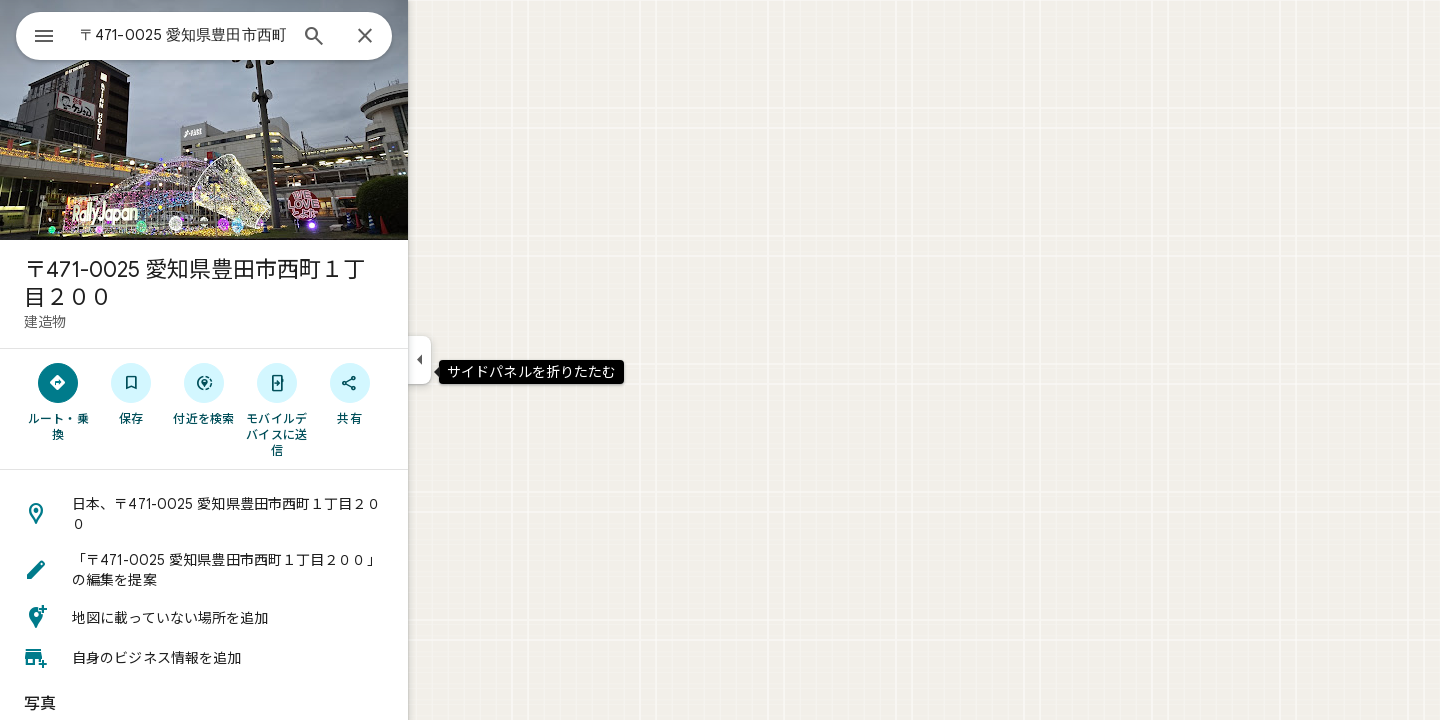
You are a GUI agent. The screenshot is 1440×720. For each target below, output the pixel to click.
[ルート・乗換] (130, 401)
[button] (276, 514)
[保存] (203, 393)
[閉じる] (437, 37)
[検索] (386, 38)
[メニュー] (36, 34)
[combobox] (235, 35)
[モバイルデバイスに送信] (348, 409)
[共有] (421, 393)
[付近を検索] (276, 393)
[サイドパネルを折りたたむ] (491, 360)
